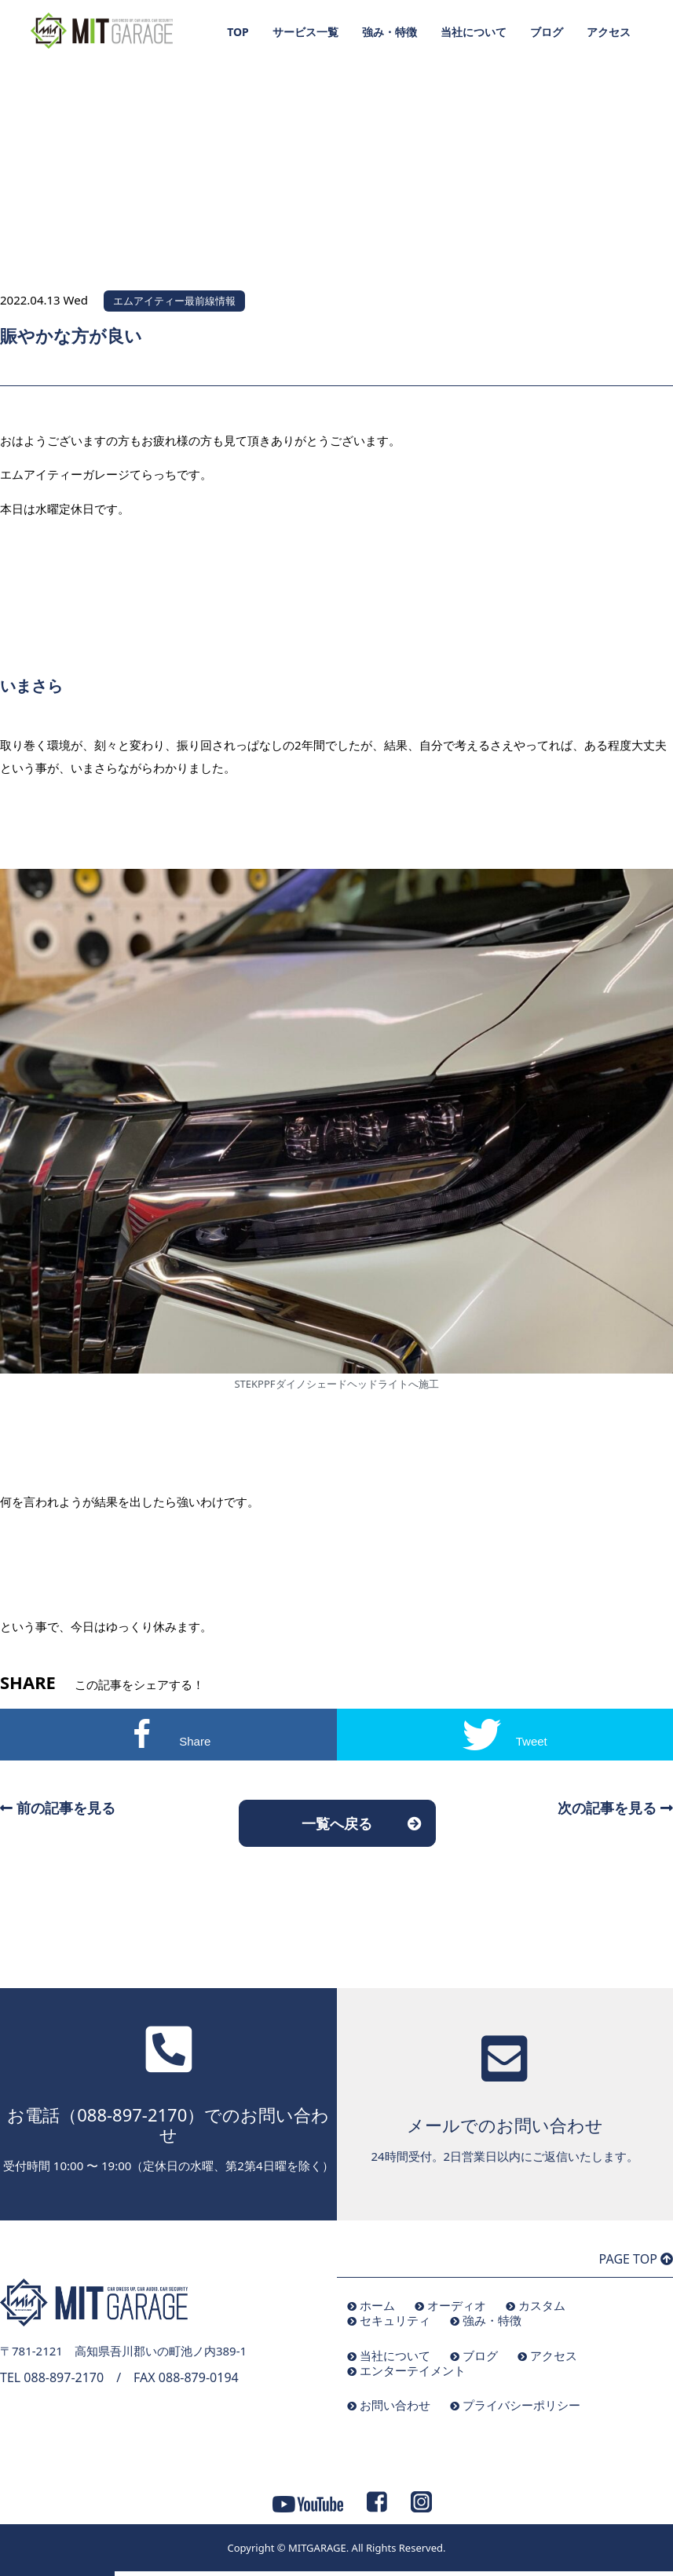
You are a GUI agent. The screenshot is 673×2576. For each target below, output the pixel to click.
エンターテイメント (413, 2370)
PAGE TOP (636, 2259)
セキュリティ (395, 2320)
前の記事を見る (57, 1807)
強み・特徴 (389, 31)
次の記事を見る (615, 1807)
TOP (238, 31)
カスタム (541, 2305)
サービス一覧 (305, 31)
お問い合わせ (395, 2405)
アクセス (609, 31)
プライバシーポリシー (521, 2405)
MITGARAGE (317, 2548)
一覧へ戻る (337, 1823)
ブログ (546, 31)
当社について (474, 31)
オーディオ (456, 2305)
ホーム (377, 2305)
